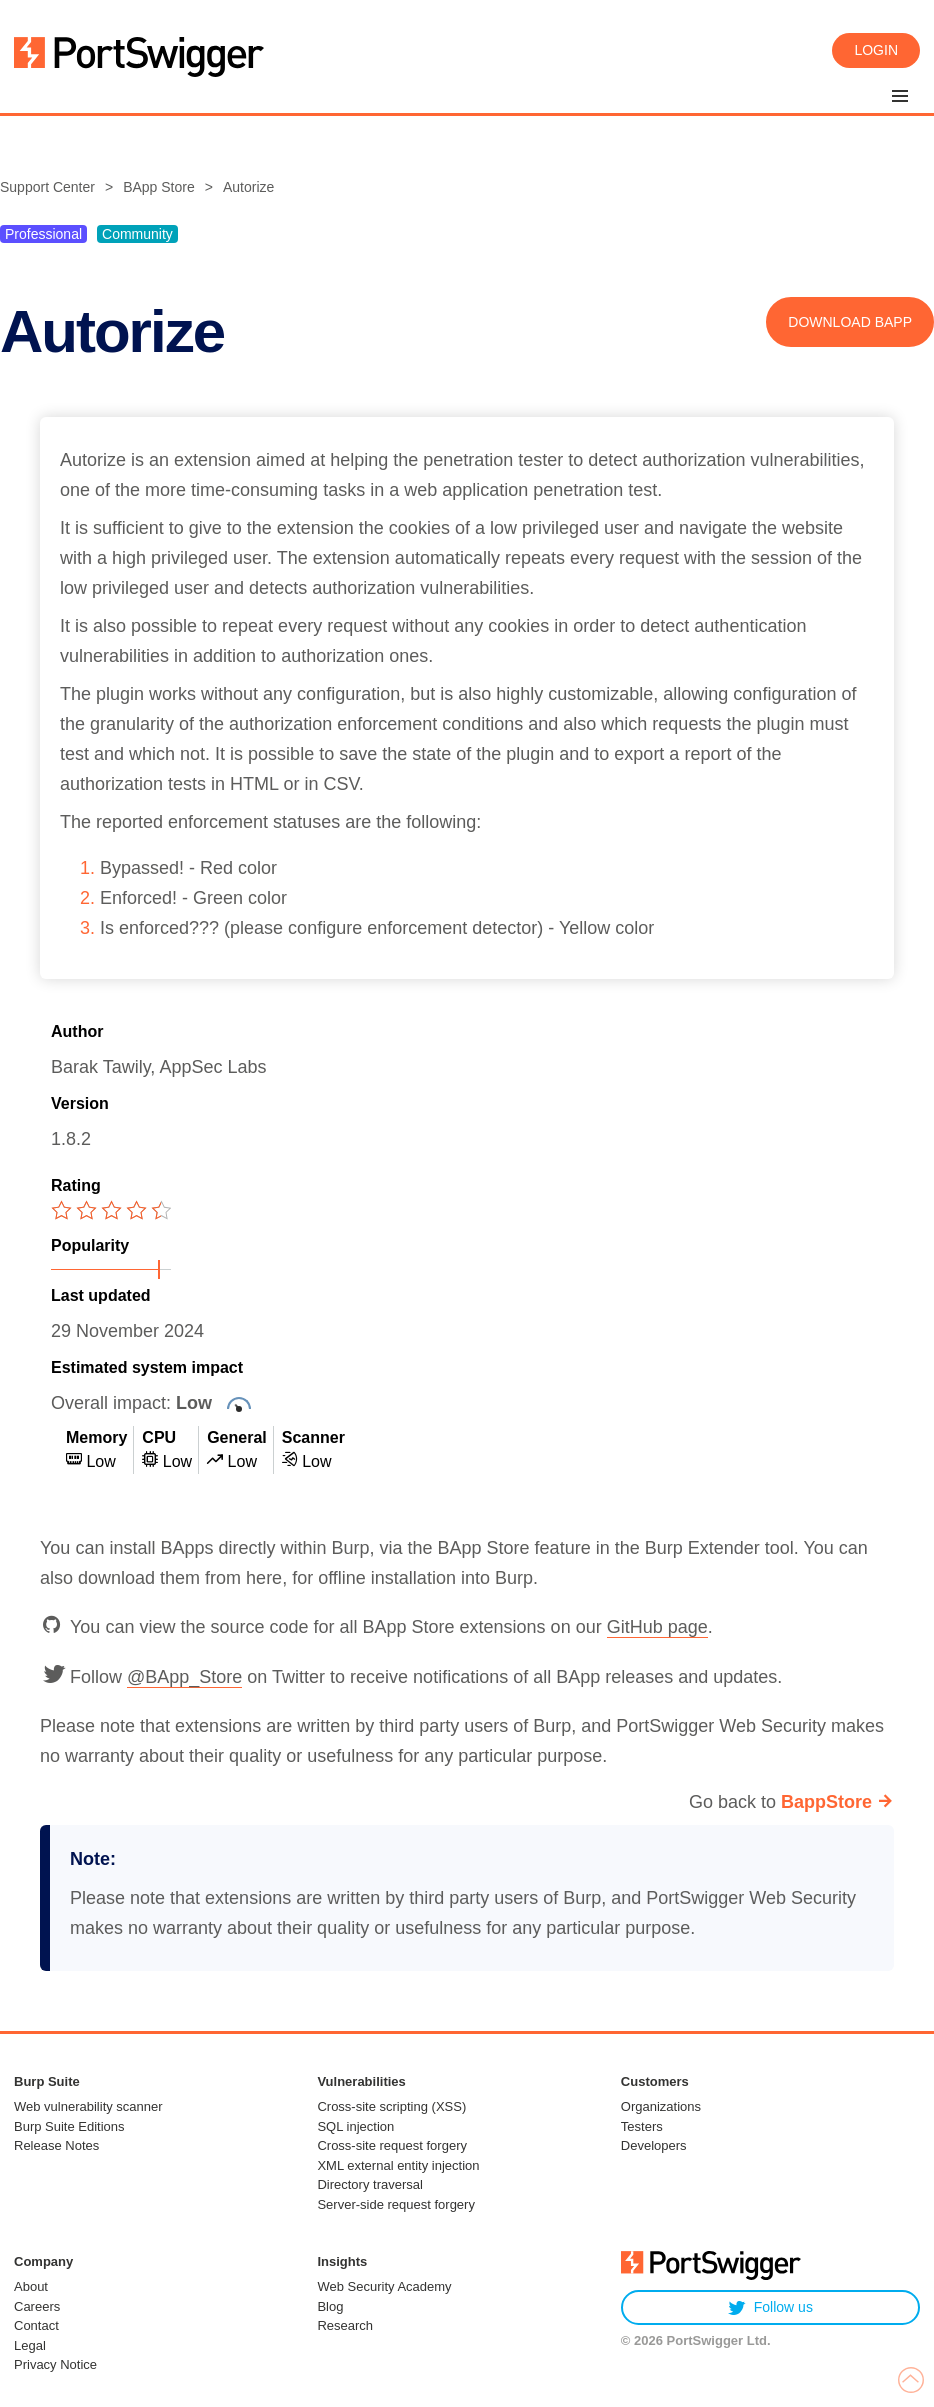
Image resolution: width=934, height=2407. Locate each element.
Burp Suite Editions (69, 2126)
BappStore (826, 1802)
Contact (36, 2325)
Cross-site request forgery (392, 2145)
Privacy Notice (55, 2364)
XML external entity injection (398, 2165)
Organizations (661, 2106)
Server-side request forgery (396, 2204)
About (31, 2286)
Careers (37, 2306)
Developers (654, 2145)
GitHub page (657, 1627)
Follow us (770, 2307)
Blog (330, 2306)
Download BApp (850, 322)
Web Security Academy (384, 2286)
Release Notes (56, 2145)
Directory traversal (369, 2184)
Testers (642, 2126)
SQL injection (355, 2126)
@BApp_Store (184, 1677)
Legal (30, 2345)
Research (345, 2325)
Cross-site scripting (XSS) (391, 2106)
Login (876, 50)
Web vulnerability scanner (88, 2106)
